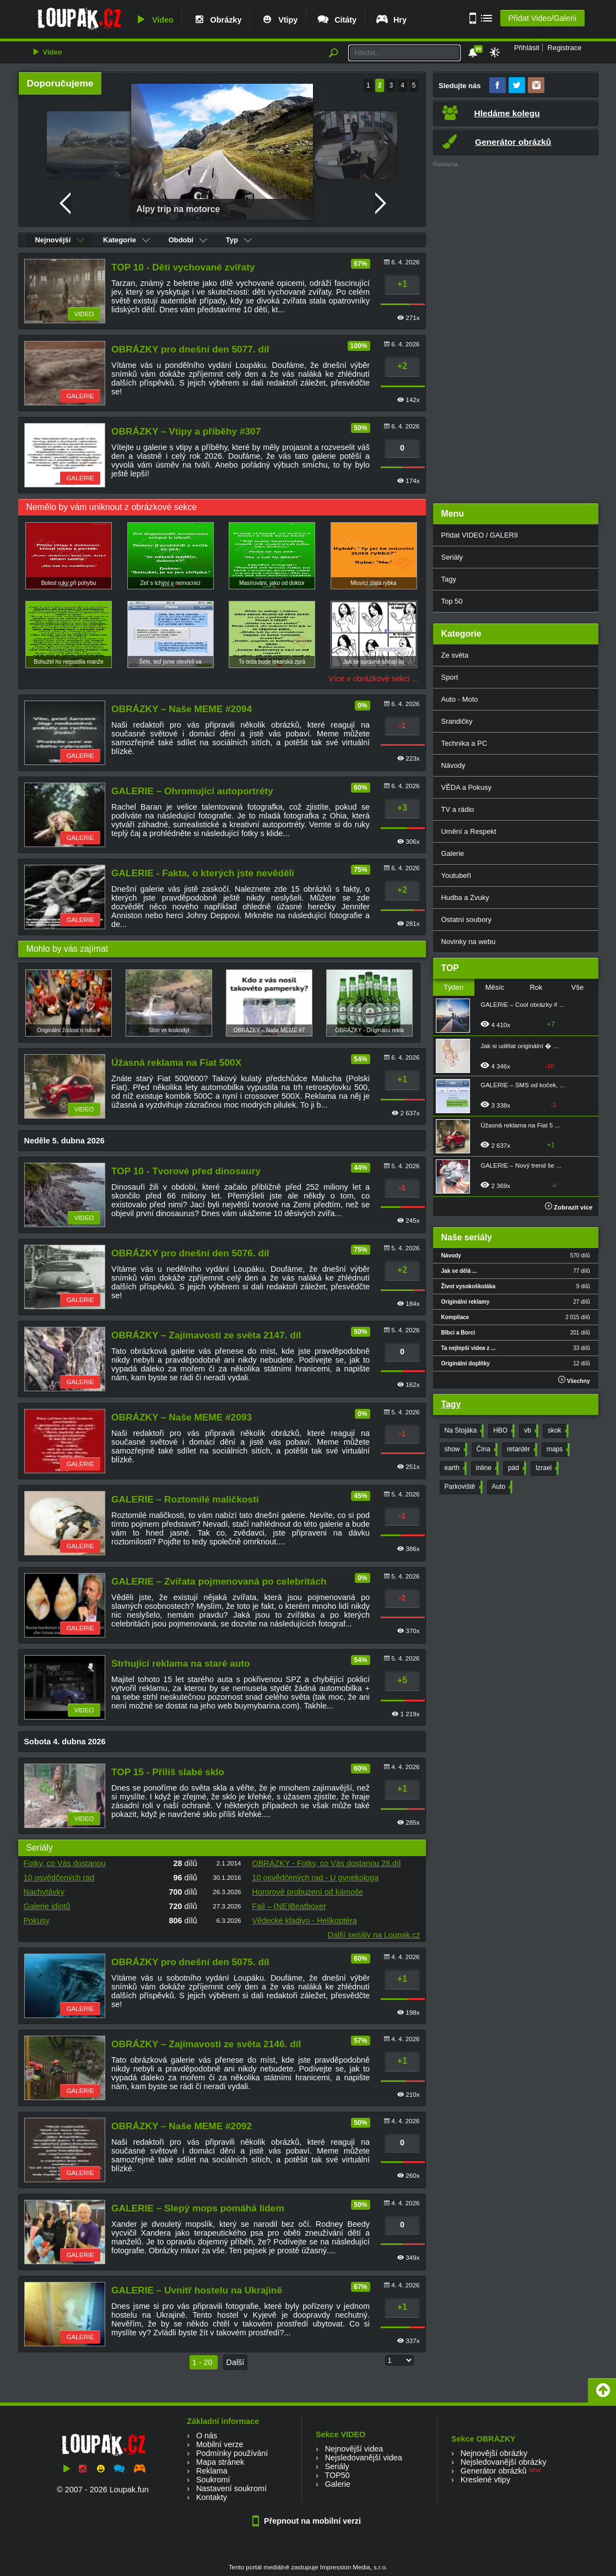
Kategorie (126, 240)
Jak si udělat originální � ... (519, 1046)
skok (557, 1431)
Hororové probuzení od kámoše (308, 1892)
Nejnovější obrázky (494, 2453)
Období (188, 240)
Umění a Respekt (468, 831)
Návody (453, 765)
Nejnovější (60, 240)
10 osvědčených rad (59, 1877)
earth (454, 1468)
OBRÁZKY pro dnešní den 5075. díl (190, 1961)
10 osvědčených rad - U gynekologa (315, 1877)
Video (154, 19)
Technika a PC (464, 743)
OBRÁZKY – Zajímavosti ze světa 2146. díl (206, 2043)
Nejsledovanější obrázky (504, 2462)
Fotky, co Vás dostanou (65, 1863)
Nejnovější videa (354, 2448)
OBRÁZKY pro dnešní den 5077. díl (190, 349)
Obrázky (217, 19)
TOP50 (337, 2475)
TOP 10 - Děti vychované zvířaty (183, 267)
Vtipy (279, 19)
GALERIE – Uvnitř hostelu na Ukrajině (196, 2290)
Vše (577, 987)
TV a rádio (457, 809)
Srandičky (457, 721)
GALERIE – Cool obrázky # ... (522, 1004)
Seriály (452, 557)
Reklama (212, 2470)
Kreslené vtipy (485, 2479)
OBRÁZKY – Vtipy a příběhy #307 (186, 431)
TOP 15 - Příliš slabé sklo (167, 1771)
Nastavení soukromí (231, 2488)
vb (530, 1431)
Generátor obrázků (494, 2470)
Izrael (546, 1468)
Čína (486, 1449)
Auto (501, 1487)
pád (516, 1468)
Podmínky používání (232, 2453)
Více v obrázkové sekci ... (373, 678)
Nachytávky (44, 1892)
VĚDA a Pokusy (466, 787)
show (455, 1449)
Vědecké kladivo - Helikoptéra (304, 1920)
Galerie (452, 853)
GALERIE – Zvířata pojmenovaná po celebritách (219, 1581)
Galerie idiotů (47, 1906)
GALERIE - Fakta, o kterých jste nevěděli (202, 872)
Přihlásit (526, 48)
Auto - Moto (459, 699)
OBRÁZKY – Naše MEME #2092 (181, 2126)
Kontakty (211, 2497)
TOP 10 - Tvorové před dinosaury (186, 1170)
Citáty (336, 19)
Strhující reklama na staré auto (180, 1663)
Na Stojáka (463, 1431)
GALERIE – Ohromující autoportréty (192, 790)
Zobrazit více (569, 1207)
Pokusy (37, 1920)
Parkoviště (462, 1487)
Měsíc (495, 987)
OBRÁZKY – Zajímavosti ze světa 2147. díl (206, 1335)
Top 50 (452, 601)
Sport (449, 677)
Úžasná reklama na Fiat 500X (176, 1062)
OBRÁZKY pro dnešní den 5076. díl (190, 1253)
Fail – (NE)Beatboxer (289, 1906)
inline (486, 1468)
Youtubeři (456, 875)
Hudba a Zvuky (465, 897)
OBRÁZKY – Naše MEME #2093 (181, 1417)
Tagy (448, 579)
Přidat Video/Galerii (542, 18)
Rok (535, 987)
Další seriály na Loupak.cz (374, 1934)
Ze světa (455, 655)
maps (557, 1449)
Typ (239, 240)
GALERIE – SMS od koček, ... (522, 1085)
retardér (521, 1449)
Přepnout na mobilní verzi (308, 2521)
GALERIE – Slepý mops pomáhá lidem (197, 2208)
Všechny (574, 1380)
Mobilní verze (220, 2444)
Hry (391, 19)
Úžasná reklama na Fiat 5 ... (520, 1125)
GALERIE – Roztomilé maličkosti (185, 1499)
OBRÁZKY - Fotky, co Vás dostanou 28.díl (326, 1863)
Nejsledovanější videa (363, 2457)
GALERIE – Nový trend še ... (520, 1165)
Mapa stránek (220, 2462)
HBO (502, 1431)
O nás (206, 2435)
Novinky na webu (468, 941)
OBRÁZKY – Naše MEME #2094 (181, 708)
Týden (453, 987)
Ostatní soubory (466, 919)
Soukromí (213, 2479)
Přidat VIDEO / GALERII (479, 535)
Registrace (565, 48)
